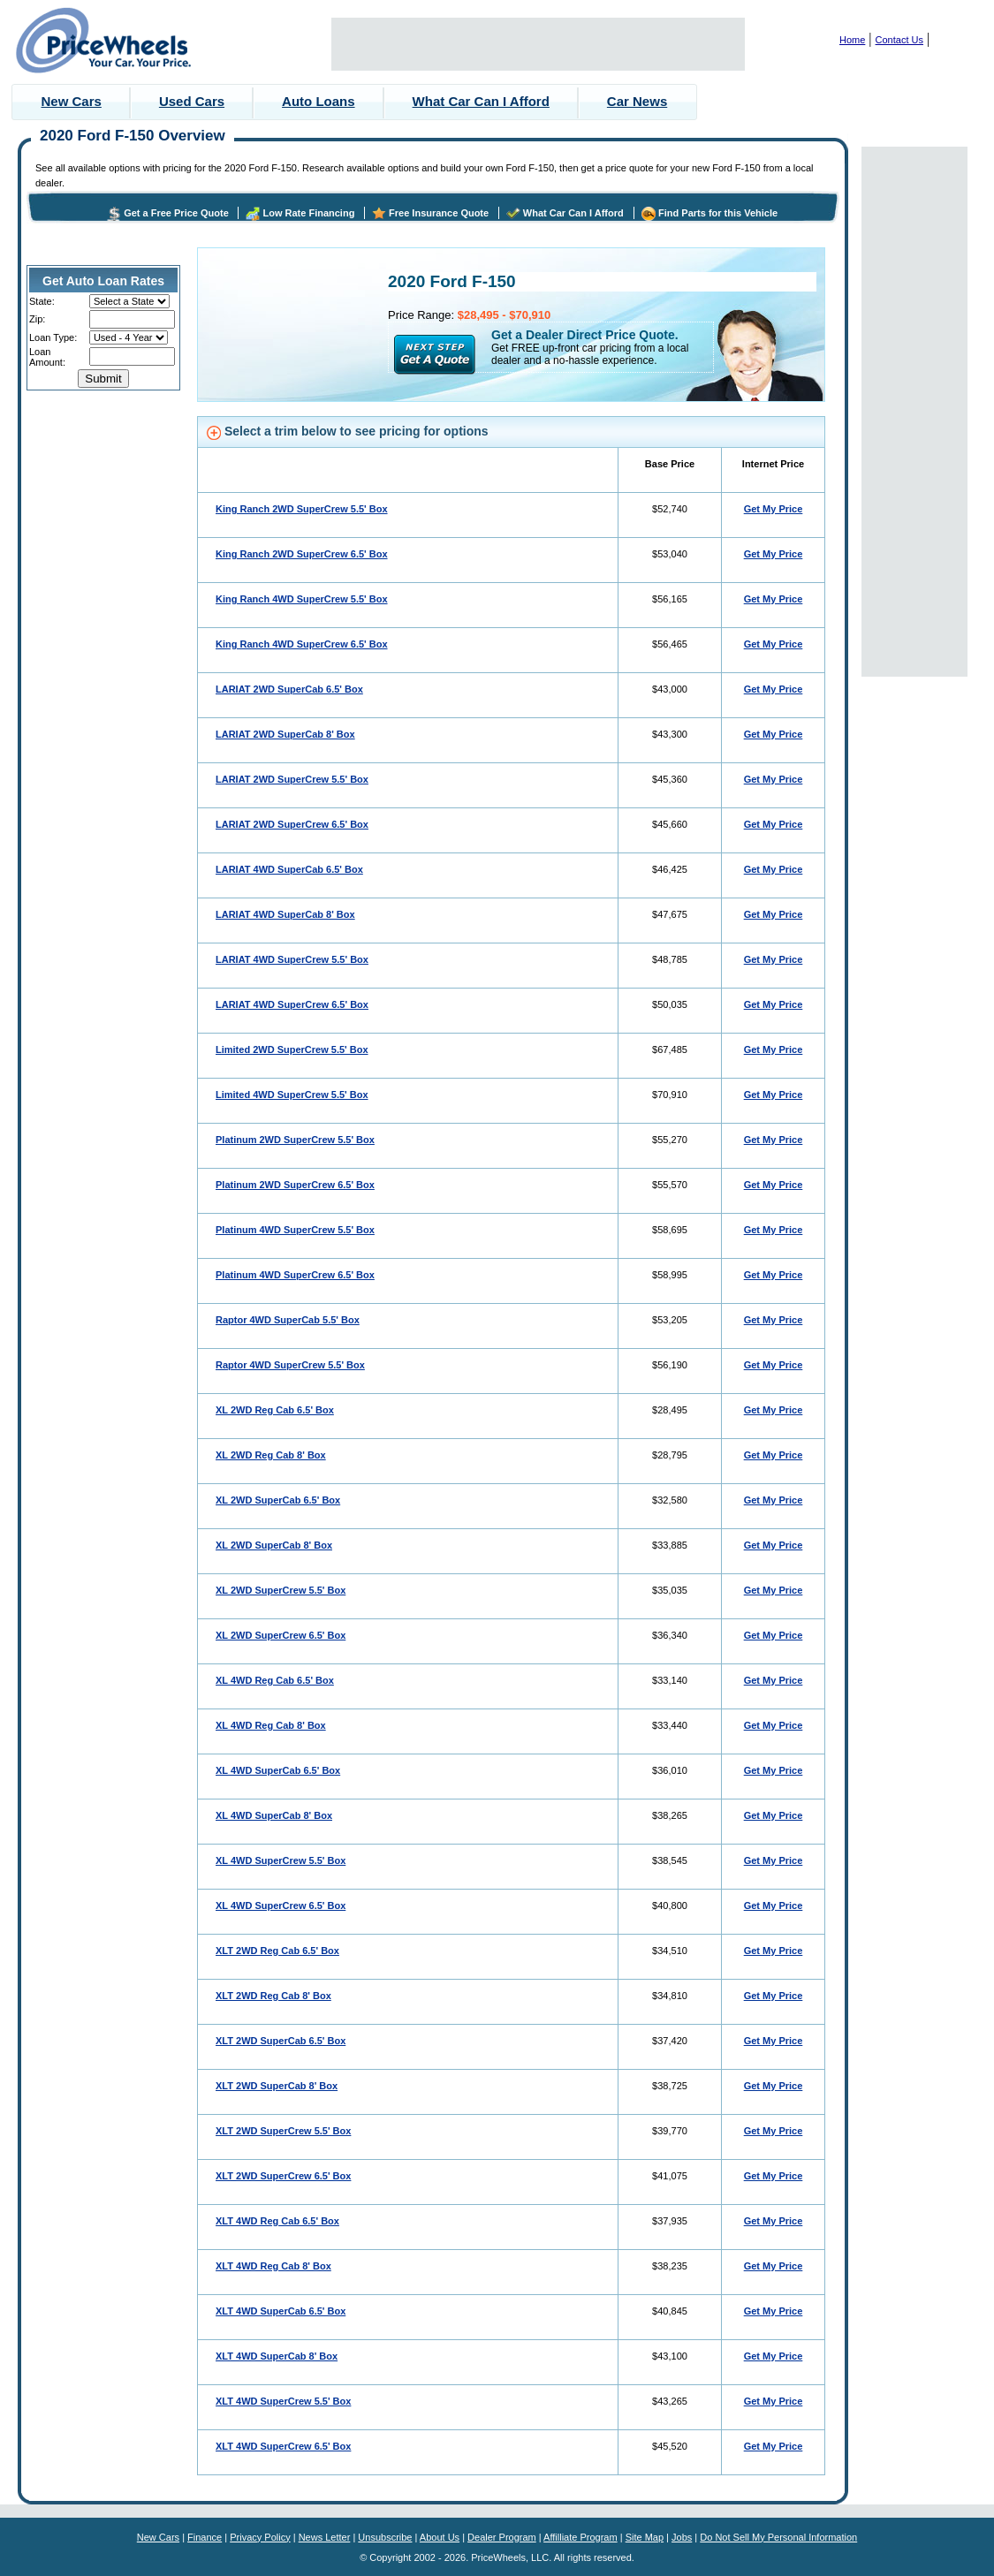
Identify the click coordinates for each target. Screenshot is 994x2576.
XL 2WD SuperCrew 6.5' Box (280, 1635)
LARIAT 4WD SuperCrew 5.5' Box (292, 959)
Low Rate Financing (308, 213)
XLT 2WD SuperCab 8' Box (277, 2085)
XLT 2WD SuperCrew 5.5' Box (283, 2130)
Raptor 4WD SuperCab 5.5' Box (288, 1320)
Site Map (645, 2537)
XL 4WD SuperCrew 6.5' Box (280, 1905)
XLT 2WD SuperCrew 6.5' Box (283, 2176)
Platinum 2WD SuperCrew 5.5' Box (295, 1139)
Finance (204, 2537)
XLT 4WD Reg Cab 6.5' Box (277, 2221)
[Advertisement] (538, 44)
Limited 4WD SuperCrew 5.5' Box (292, 1094)
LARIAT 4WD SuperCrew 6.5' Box (292, 1004)
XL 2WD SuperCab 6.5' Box (278, 1500)
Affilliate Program (580, 2537)
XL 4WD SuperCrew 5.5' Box (280, 1860)
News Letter (325, 2537)
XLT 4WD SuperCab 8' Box (277, 2356)
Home (852, 39)
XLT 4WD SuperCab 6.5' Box (280, 2311)
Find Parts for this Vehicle (718, 213)
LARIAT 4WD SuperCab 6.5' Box (289, 869)
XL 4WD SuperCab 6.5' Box (278, 1770)
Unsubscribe (385, 2537)
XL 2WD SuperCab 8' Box (274, 1545)
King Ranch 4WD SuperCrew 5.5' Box (302, 599)
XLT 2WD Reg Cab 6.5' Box (277, 1950)
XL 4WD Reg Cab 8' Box (271, 1725)
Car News (637, 101)
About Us (439, 2537)
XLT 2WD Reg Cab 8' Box (273, 1995)
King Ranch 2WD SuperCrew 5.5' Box (302, 509)
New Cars (72, 101)
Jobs (682, 2537)
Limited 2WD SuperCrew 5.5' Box (292, 1049)
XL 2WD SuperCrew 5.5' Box (280, 1590)
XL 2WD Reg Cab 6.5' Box (275, 1410)
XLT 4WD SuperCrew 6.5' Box (283, 2446)
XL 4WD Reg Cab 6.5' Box (275, 1680)
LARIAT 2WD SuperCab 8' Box (285, 734)
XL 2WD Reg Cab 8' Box (271, 1455)
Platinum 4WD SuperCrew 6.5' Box (295, 1274)
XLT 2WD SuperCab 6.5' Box (280, 2040)
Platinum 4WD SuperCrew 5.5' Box (295, 1229)
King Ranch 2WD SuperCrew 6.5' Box (302, 554)
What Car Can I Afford (481, 101)
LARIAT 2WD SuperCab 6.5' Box (289, 689)
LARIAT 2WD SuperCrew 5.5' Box (292, 779)
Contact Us (899, 39)
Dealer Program (501, 2537)
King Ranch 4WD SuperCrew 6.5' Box (302, 644)
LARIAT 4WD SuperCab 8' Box (285, 914)
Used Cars (191, 101)
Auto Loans (318, 101)
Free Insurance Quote (439, 213)
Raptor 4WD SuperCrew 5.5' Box (290, 1365)
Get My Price (773, 509)
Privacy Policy (260, 2537)
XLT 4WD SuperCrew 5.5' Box (283, 2401)
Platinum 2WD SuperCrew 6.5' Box (295, 1184)
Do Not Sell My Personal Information (778, 2537)
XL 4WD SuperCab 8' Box (274, 1815)
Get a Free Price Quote (176, 213)
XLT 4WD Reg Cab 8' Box (273, 2266)
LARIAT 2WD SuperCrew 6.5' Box (292, 824)
